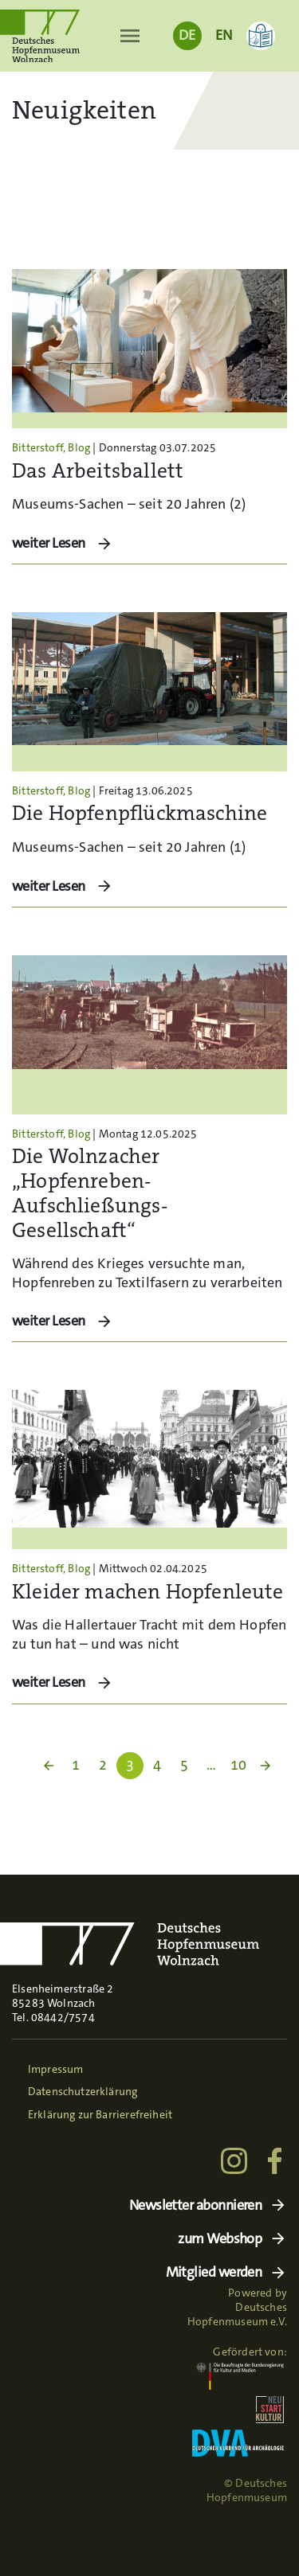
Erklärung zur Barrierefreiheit (100, 2114)
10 (238, 1764)
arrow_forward (265, 1765)
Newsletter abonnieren (195, 2205)
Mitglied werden (214, 2272)
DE (187, 35)
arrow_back (48, 1765)
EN (223, 35)
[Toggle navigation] (129, 36)
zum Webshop (220, 2239)
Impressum (56, 2069)
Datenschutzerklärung (83, 2091)
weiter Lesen (50, 542)
